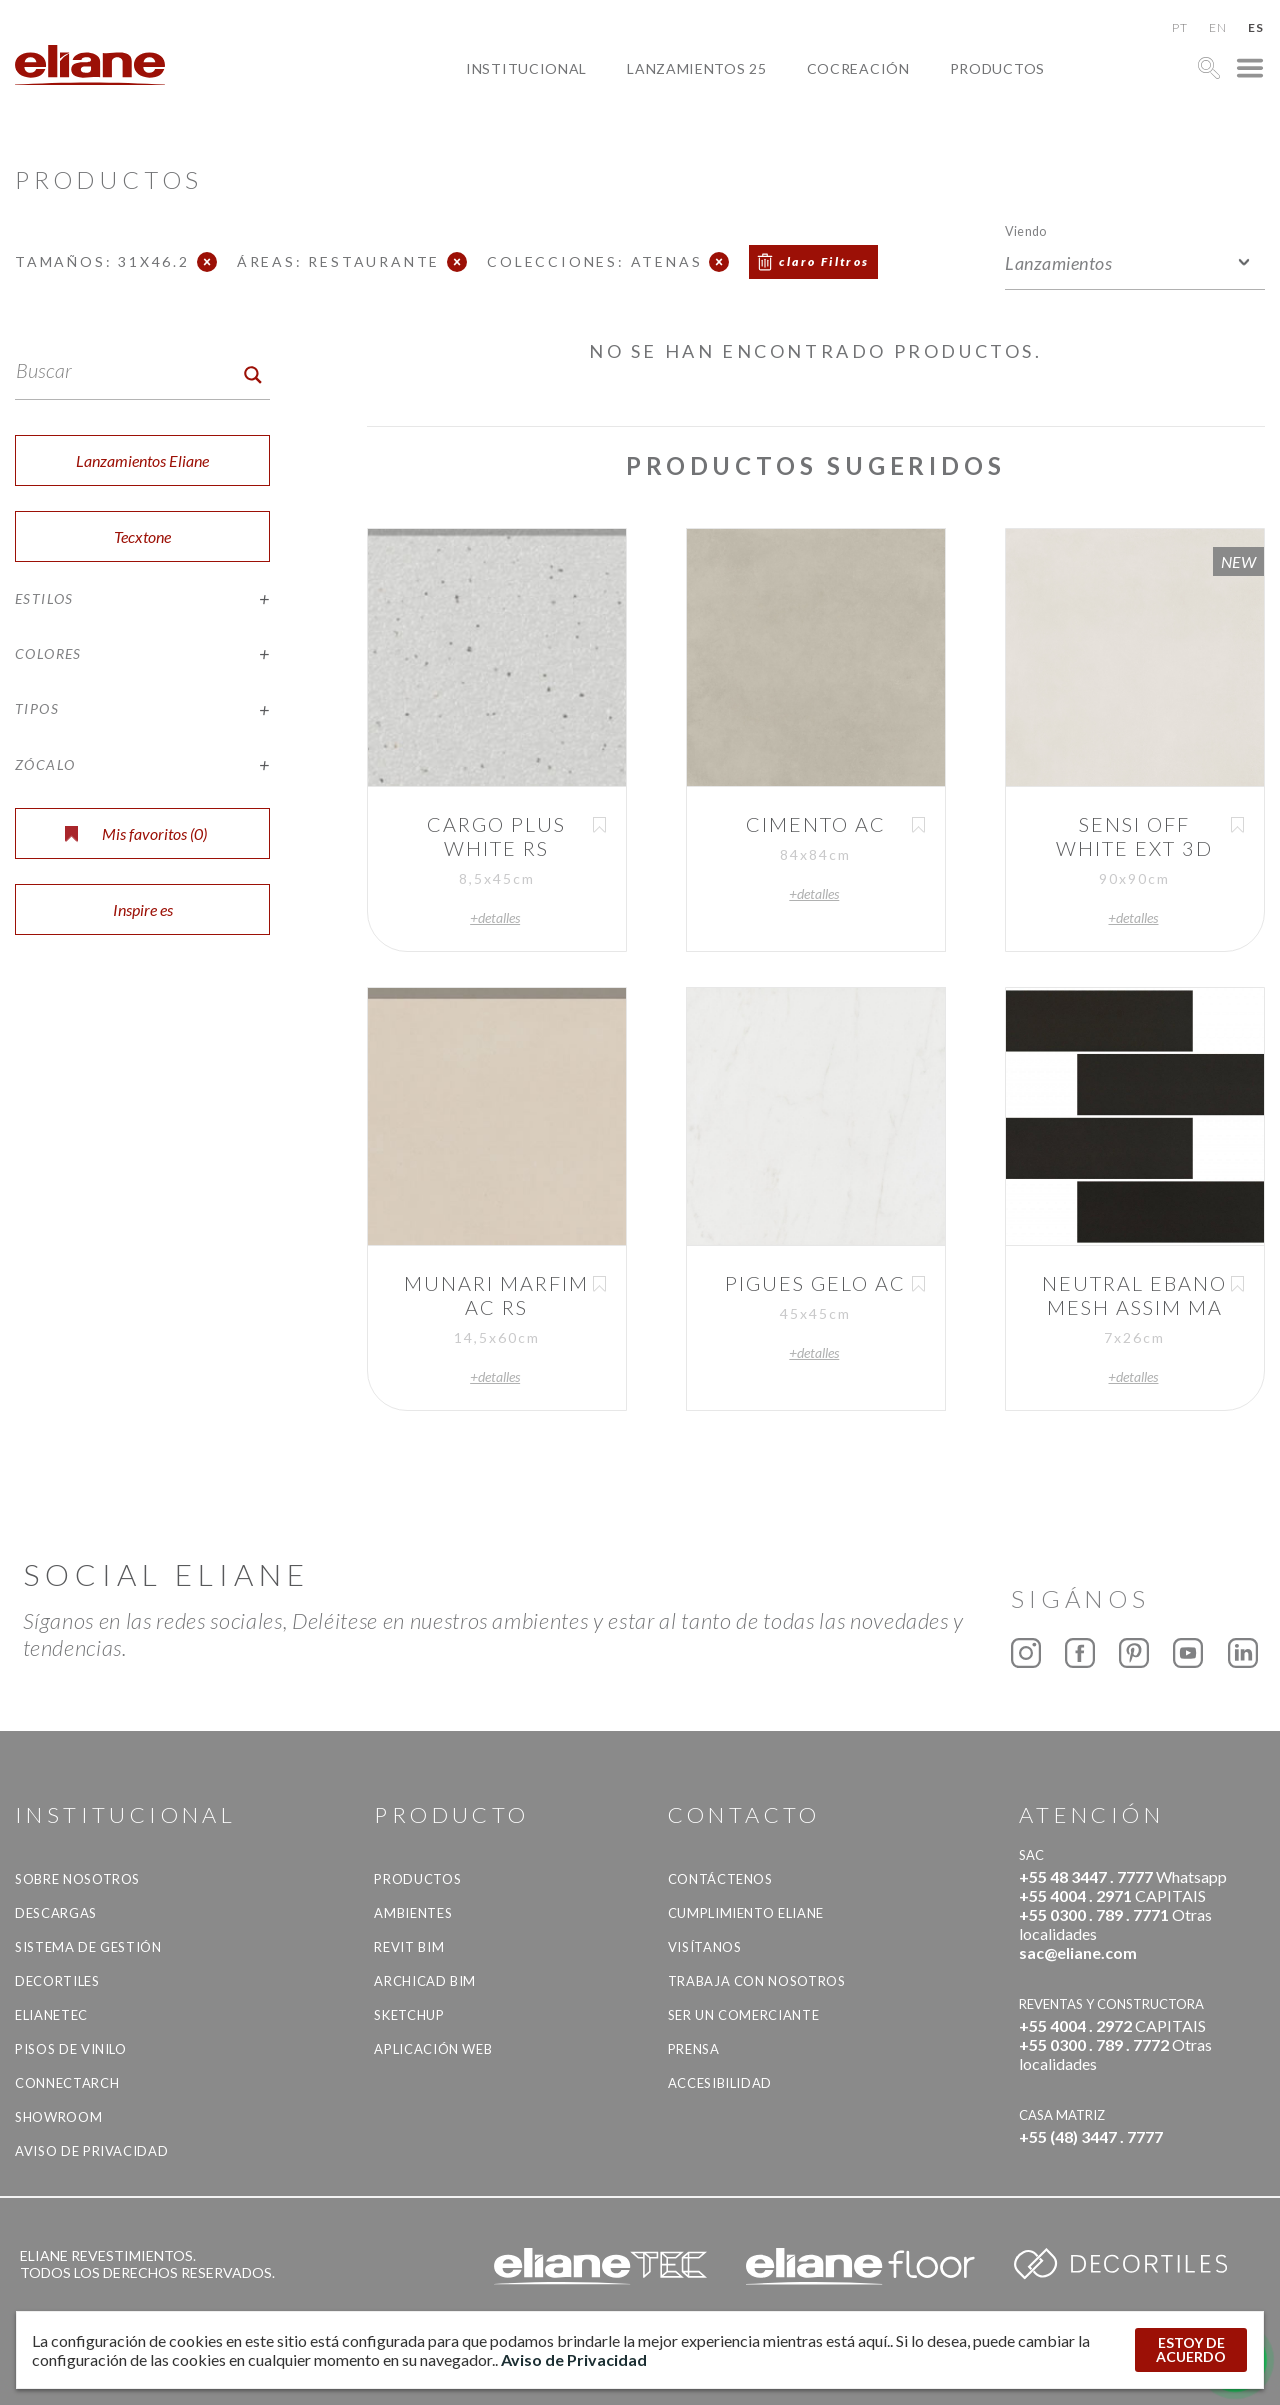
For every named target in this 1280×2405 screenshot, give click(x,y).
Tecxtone (142, 536)
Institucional (526, 68)
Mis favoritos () (136, 833)
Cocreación (858, 68)
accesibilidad (720, 2083)
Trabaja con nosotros (757, 1981)
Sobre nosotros (77, 1879)
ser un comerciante (744, 2015)
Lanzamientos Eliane (142, 460)
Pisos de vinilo (71, 2049)
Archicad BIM (425, 1981)
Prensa (694, 2049)
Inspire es (143, 909)
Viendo (1025, 230)
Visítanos (705, 1947)
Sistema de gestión (88, 1947)
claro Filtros (824, 261)
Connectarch (67, 2083)
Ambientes (413, 1913)
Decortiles (57, 1981)
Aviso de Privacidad (91, 2151)
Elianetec (51, 2015)
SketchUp (409, 2015)
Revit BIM (409, 1947)
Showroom (58, 2117)
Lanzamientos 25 (697, 68)
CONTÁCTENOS (720, 1879)
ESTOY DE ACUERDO (1191, 2349)
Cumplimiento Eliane (746, 1913)
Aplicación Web (433, 2049)
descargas (56, 1913)
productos (997, 68)
